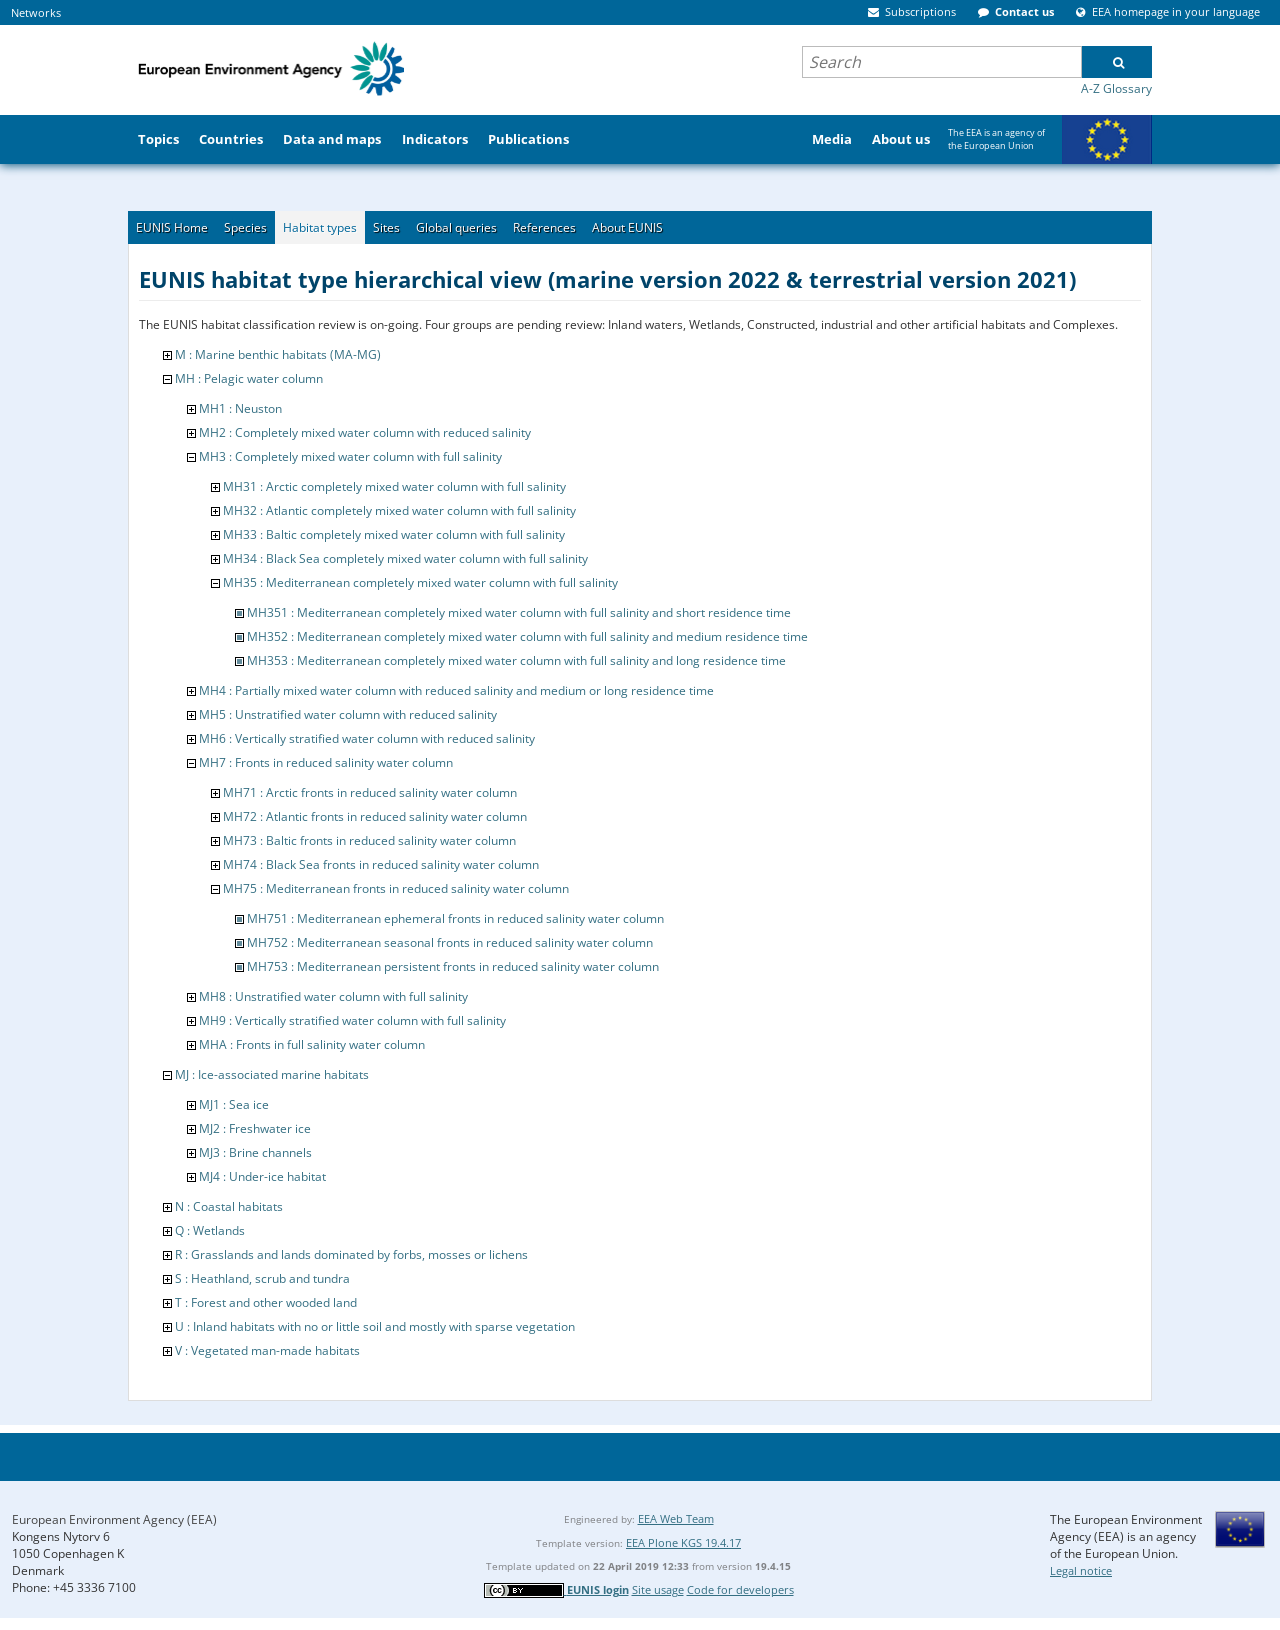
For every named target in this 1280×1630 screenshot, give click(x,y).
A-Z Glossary (1116, 88)
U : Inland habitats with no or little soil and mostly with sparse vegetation (375, 1326)
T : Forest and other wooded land (266, 1302)
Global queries (456, 227)
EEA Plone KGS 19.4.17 (683, 1542)
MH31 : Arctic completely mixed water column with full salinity (394, 486)
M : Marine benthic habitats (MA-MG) (278, 354)
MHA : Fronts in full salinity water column (312, 1044)
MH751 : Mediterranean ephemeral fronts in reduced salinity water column (455, 918)
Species (245, 227)
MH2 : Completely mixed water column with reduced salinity (365, 432)
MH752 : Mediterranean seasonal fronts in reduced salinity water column (450, 942)
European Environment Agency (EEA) (114, 1519)
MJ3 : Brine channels (255, 1152)
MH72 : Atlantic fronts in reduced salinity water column (375, 816)
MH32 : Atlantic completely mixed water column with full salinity (399, 510)
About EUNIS (627, 227)
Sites (386, 227)
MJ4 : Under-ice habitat (262, 1176)
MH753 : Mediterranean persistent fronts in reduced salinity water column (453, 966)
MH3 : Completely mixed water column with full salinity (350, 456)
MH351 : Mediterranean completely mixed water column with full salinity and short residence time (519, 612)
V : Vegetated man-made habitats (267, 1350)
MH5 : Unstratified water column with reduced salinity (348, 714)
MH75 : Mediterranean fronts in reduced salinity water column (396, 888)
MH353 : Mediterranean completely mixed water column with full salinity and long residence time (516, 660)
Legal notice (1081, 1570)
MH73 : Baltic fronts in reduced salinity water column (369, 840)
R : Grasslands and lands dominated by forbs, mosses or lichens (351, 1254)
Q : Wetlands (210, 1230)
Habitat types (320, 227)
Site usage (658, 1589)
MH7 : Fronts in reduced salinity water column (326, 762)
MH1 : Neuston (240, 408)
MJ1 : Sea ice (234, 1104)
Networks (36, 12)
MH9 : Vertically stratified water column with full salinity (352, 1020)
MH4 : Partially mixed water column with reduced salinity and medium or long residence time (456, 690)
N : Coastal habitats (229, 1206)
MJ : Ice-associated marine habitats (272, 1074)
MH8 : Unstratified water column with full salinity (333, 996)
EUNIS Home (172, 227)
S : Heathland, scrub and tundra (262, 1278)
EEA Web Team (676, 1518)
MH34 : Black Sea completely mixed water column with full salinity (405, 558)
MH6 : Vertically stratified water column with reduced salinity (367, 738)
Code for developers (740, 1589)
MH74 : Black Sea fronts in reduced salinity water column (381, 864)
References (544, 227)
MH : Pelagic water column (249, 378)
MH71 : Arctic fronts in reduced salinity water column (370, 792)
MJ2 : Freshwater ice (255, 1128)
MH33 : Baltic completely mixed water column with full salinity (394, 534)
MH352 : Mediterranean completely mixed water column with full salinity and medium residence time (527, 636)
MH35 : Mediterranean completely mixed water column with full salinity (420, 582)
